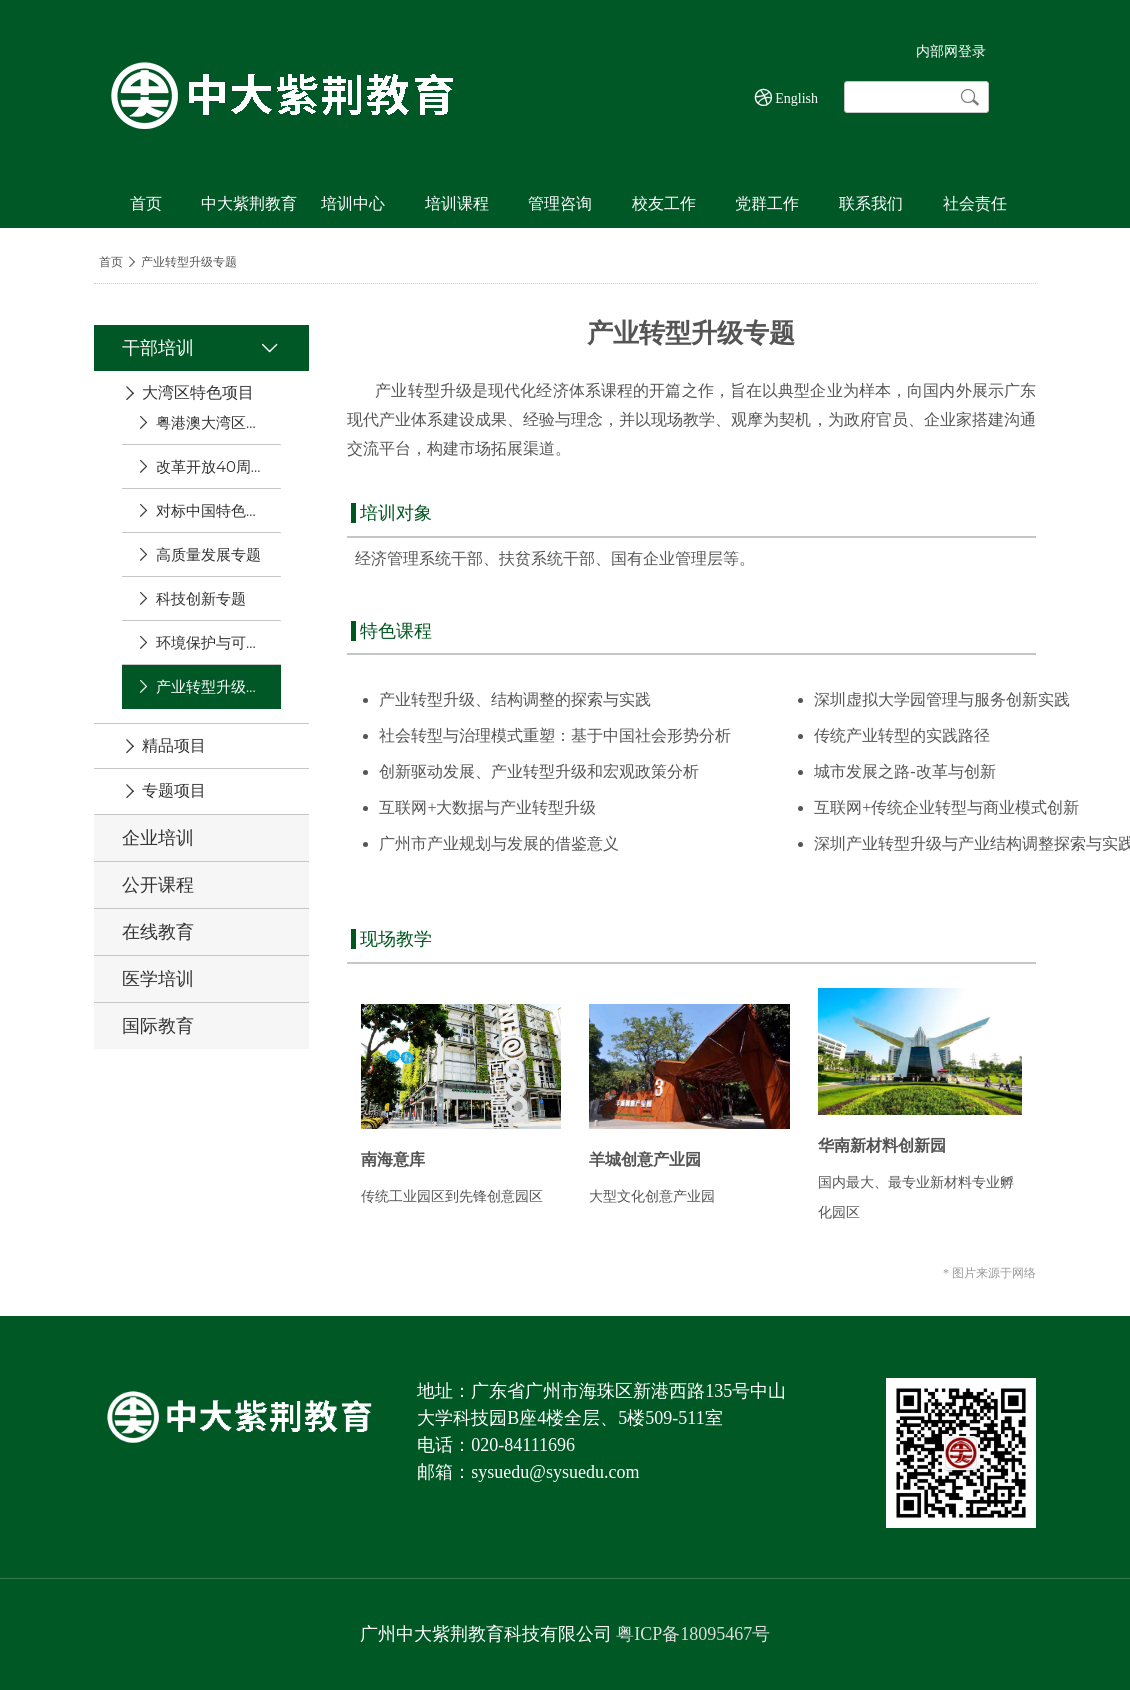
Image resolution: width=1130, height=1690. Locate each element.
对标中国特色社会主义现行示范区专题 (211, 510)
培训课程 (457, 203)
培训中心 (353, 203)
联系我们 (871, 203)
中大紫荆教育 (249, 203)
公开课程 (158, 885)
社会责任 (975, 203)
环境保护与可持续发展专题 (211, 642)
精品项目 (174, 746)
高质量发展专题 (208, 554)
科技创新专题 (201, 598)
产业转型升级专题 (211, 686)
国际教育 (158, 1026)
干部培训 (158, 348)
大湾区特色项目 (198, 393)
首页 (146, 203)
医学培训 (158, 979)
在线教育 (158, 932)
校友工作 (664, 203)
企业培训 (158, 838)
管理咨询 (560, 203)
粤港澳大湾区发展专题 (211, 422)
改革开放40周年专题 (211, 466)
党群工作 (767, 203)
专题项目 (174, 791)
